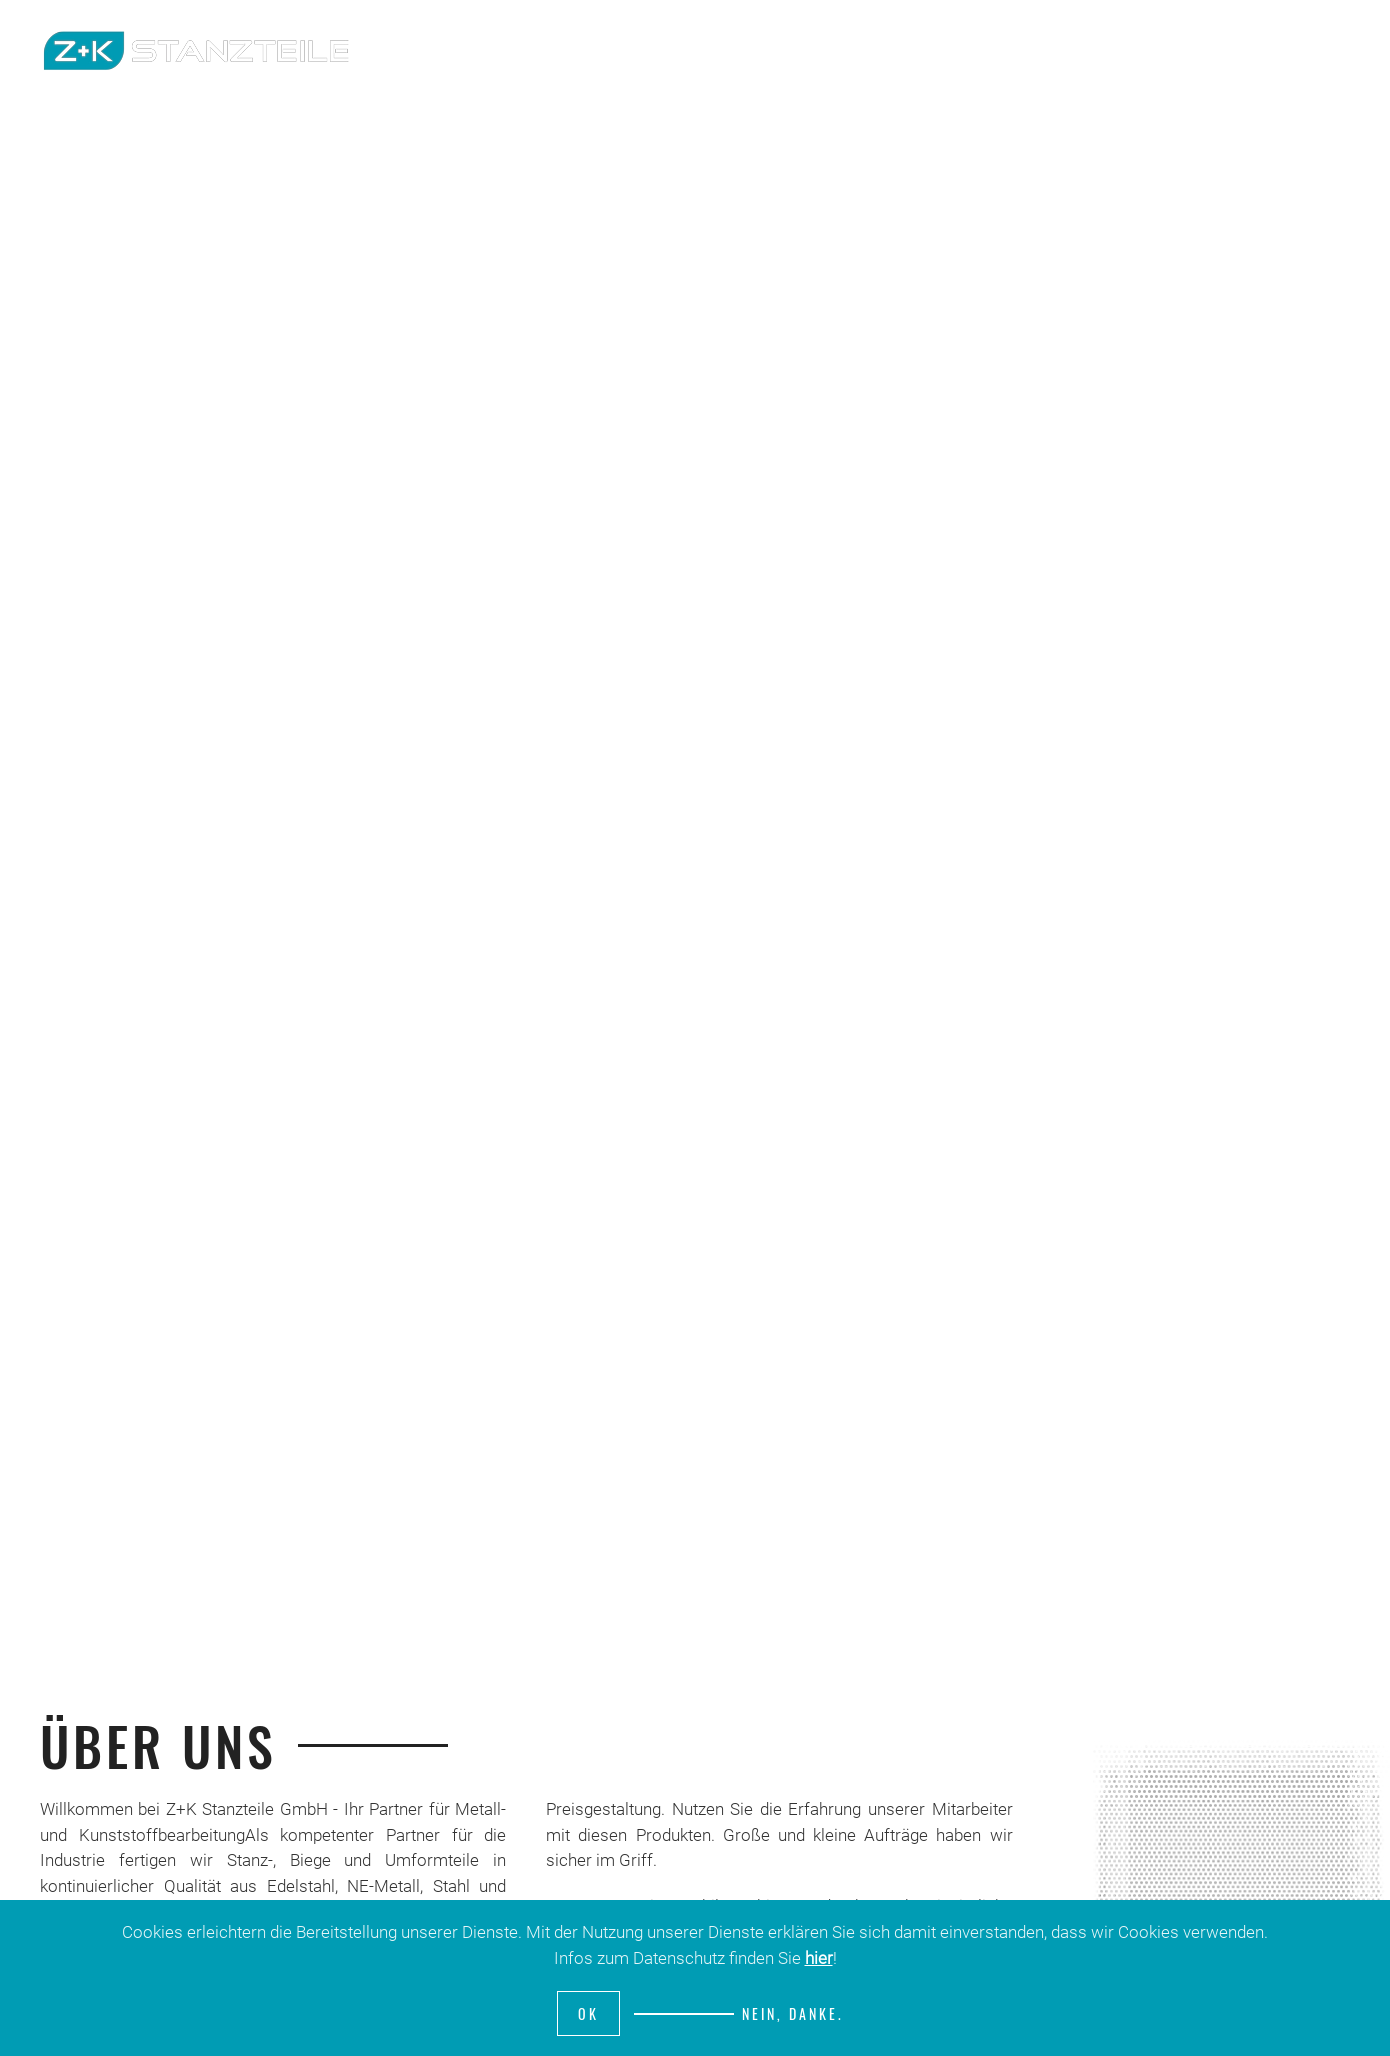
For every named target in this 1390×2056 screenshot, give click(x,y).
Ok (588, 2013)
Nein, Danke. (793, 2013)
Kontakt (1319, 50)
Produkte (1212, 50)
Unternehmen (1086, 50)
